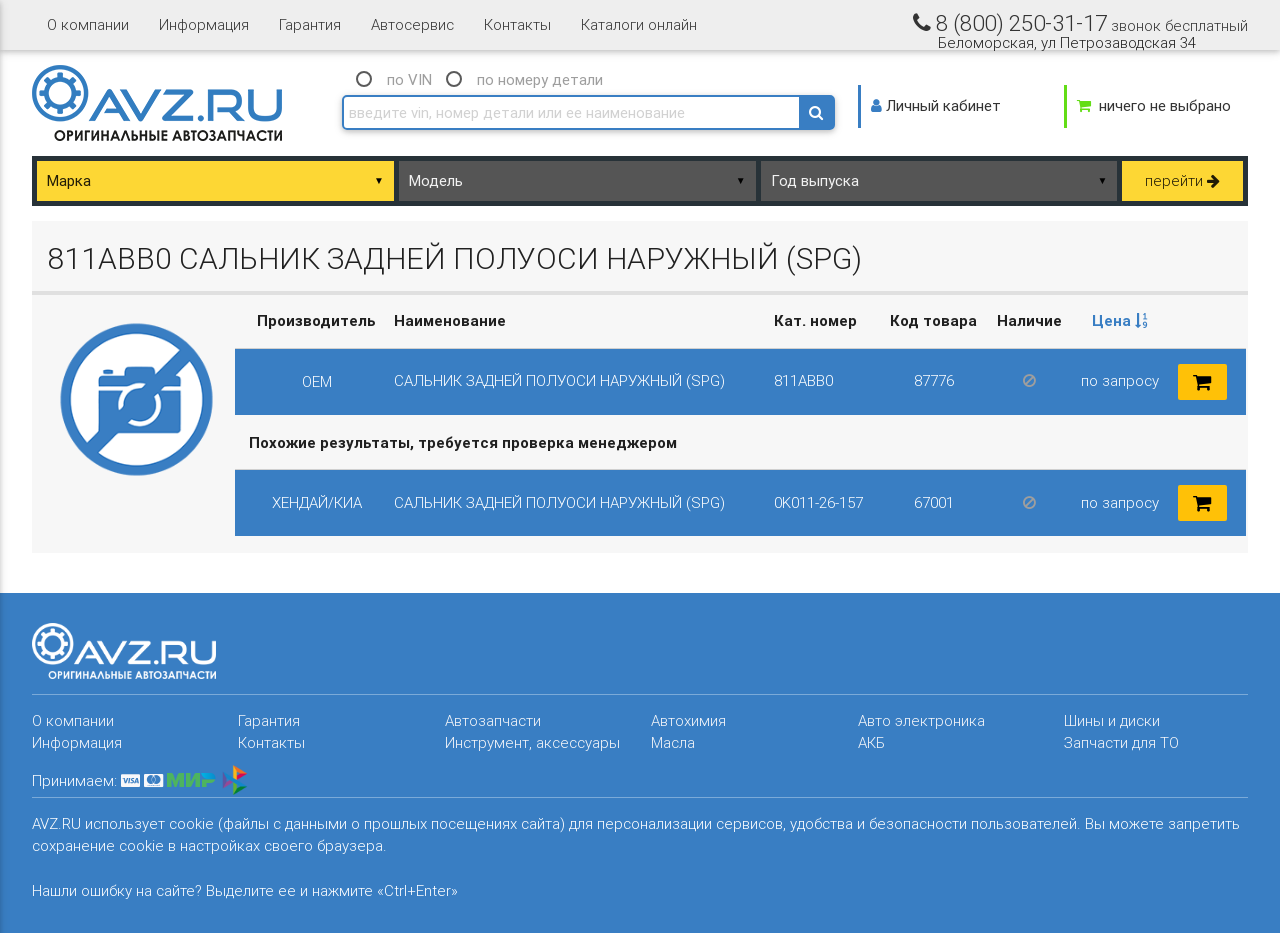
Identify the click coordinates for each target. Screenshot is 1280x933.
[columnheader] (1120, 321)
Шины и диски (1112, 720)
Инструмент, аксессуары (532, 742)
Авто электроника (921, 720)
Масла (673, 742)
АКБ (871, 742)
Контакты (517, 24)
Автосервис (412, 24)
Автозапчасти (493, 720)
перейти (1182, 180)
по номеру (540, 79)
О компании (88, 24)
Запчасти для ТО (1121, 742)
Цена (1120, 320)
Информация (204, 24)
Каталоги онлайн (639, 24)
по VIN (409, 79)
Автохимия (688, 720)
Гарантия (310, 24)
